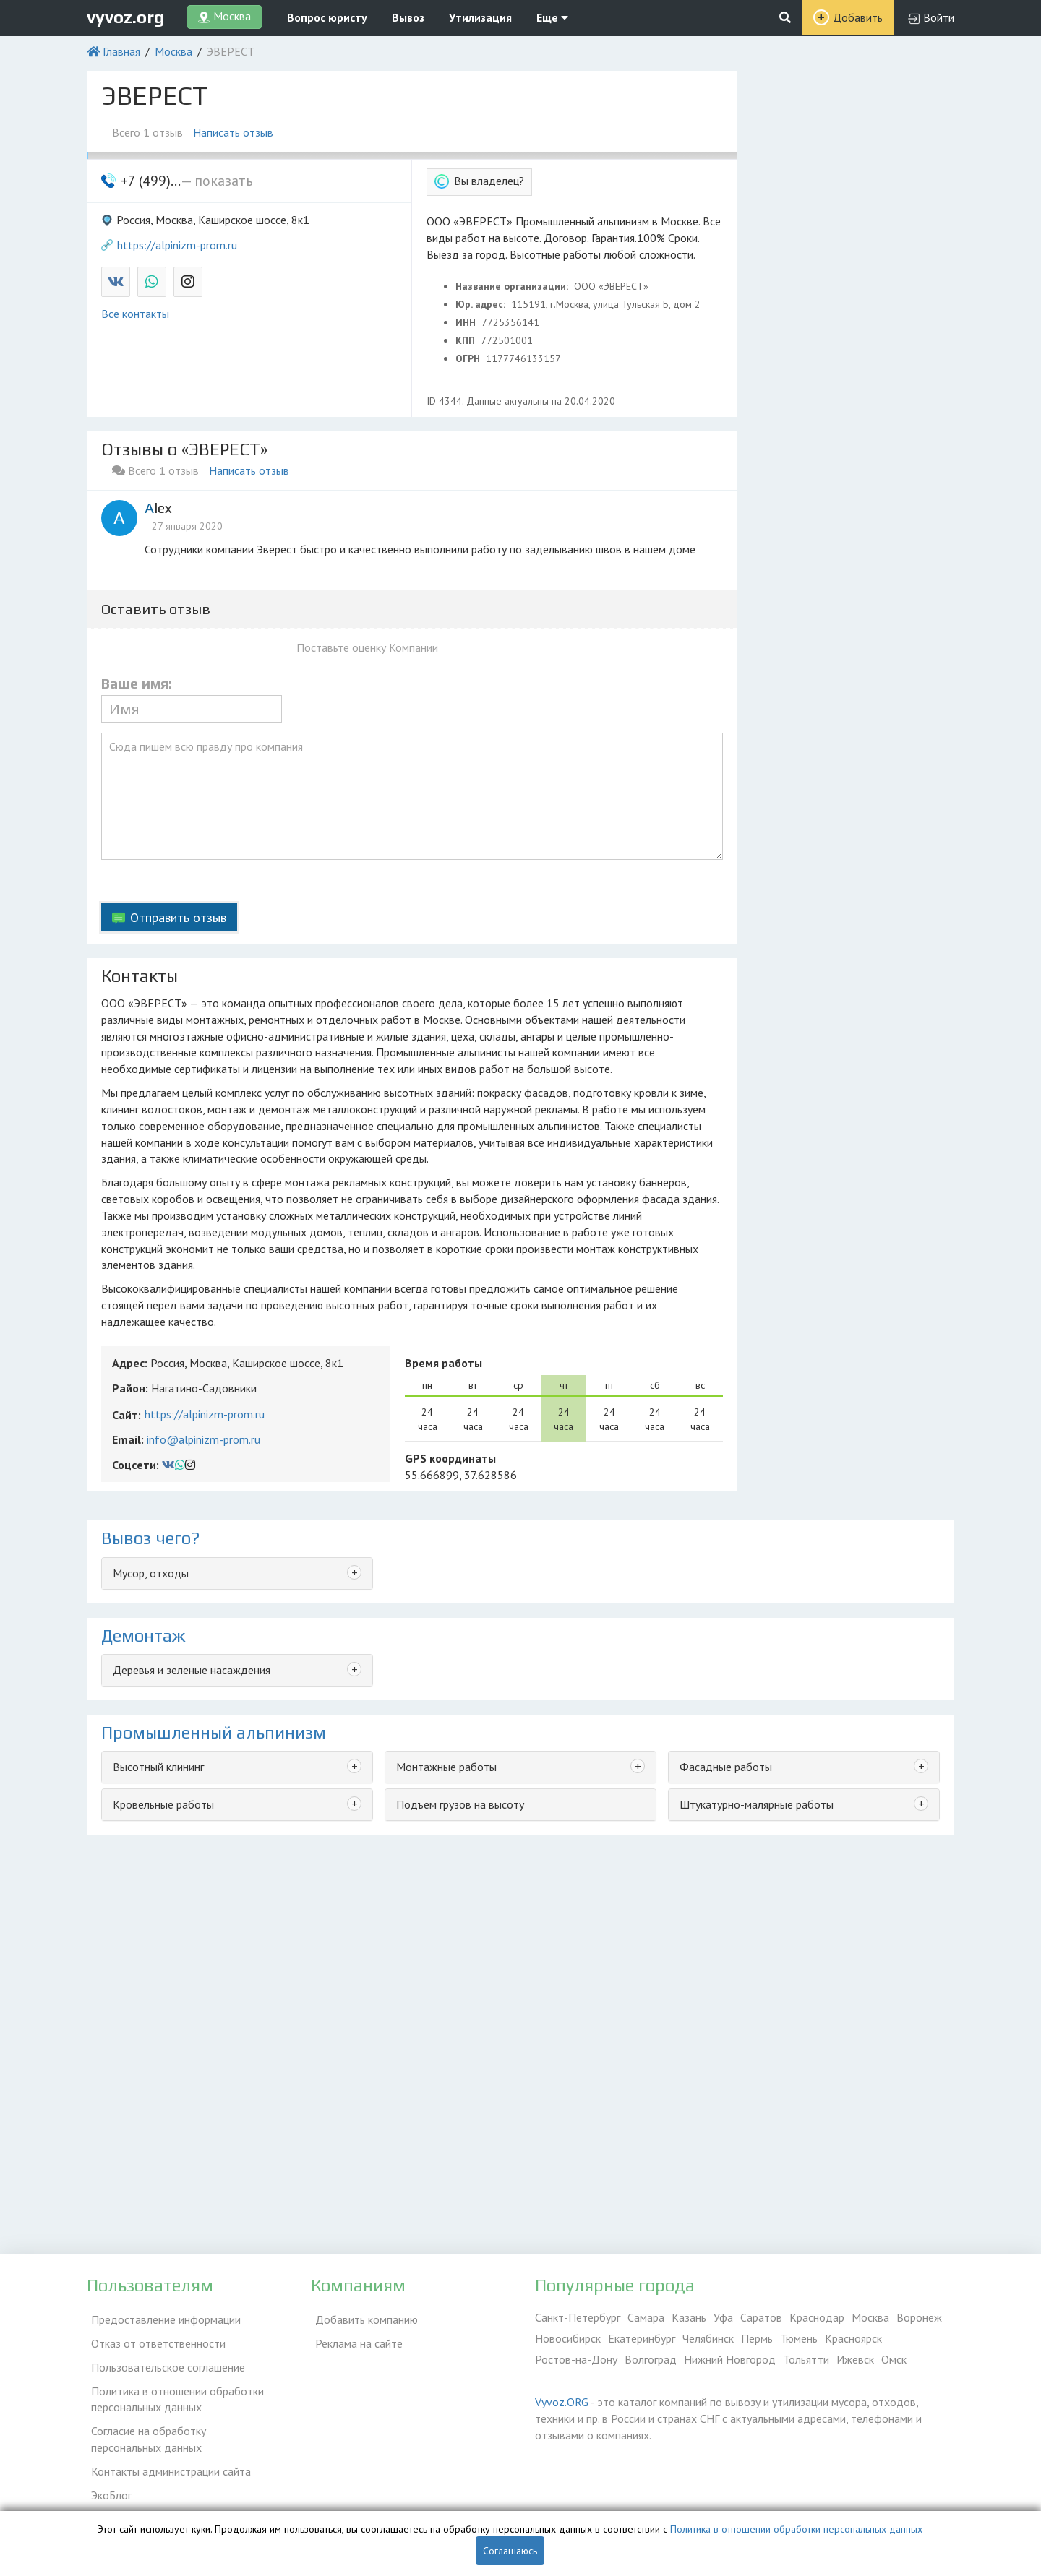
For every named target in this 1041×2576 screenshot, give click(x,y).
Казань (689, 2317)
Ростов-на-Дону (576, 2359)
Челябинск (708, 2338)
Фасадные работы (726, 1766)
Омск (894, 2359)
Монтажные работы (446, 1766)
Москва (173, 51)
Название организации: (513, 286)
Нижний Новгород (730, 2359)
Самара (645, 2317)
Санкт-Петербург (577, 2317)
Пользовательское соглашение (164, 2359)
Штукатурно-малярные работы (757, 1804)
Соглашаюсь (510, 2550)
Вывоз (408, 17)
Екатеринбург (641, 2338)
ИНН (467, 322)
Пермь (757, 2338)
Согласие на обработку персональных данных (181, 2426)
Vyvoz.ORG (561, 2402)
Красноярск (853, 2338)
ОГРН (469, 358)
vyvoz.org (126, 17)
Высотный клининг (158, 1766)
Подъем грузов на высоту (460, 1804)
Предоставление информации (161, 2317)
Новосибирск (568, 2338)
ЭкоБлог (107, 2475)
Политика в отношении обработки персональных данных (173, 2388)
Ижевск (855, 2359)
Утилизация (480, 17)
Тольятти (806, 2359)
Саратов (761, 2317)
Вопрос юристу (327, 17)
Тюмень (799, 2338)
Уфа (723, 2317)
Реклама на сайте (354, 2338)
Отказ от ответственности (154, 2338)
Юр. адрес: (481, 304)
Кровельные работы (163, 1804)
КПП (466, 340)
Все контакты (135, 313)
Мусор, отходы (151, 1573)
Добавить (858, 17)
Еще (552, 17)
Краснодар (816, 2317)
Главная (121, 51)
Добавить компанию (362, 2317)
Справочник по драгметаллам (161, 2496)
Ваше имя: (136, 684)
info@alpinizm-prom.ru (203, 1439)
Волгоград (651, 2359)
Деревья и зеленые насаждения (191, 1670)
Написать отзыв (237, 132)
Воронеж (919, 2317)
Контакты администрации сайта (167, 2454)
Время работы (443, 1363)
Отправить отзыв (178, 917)
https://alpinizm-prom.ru (177, 245)
